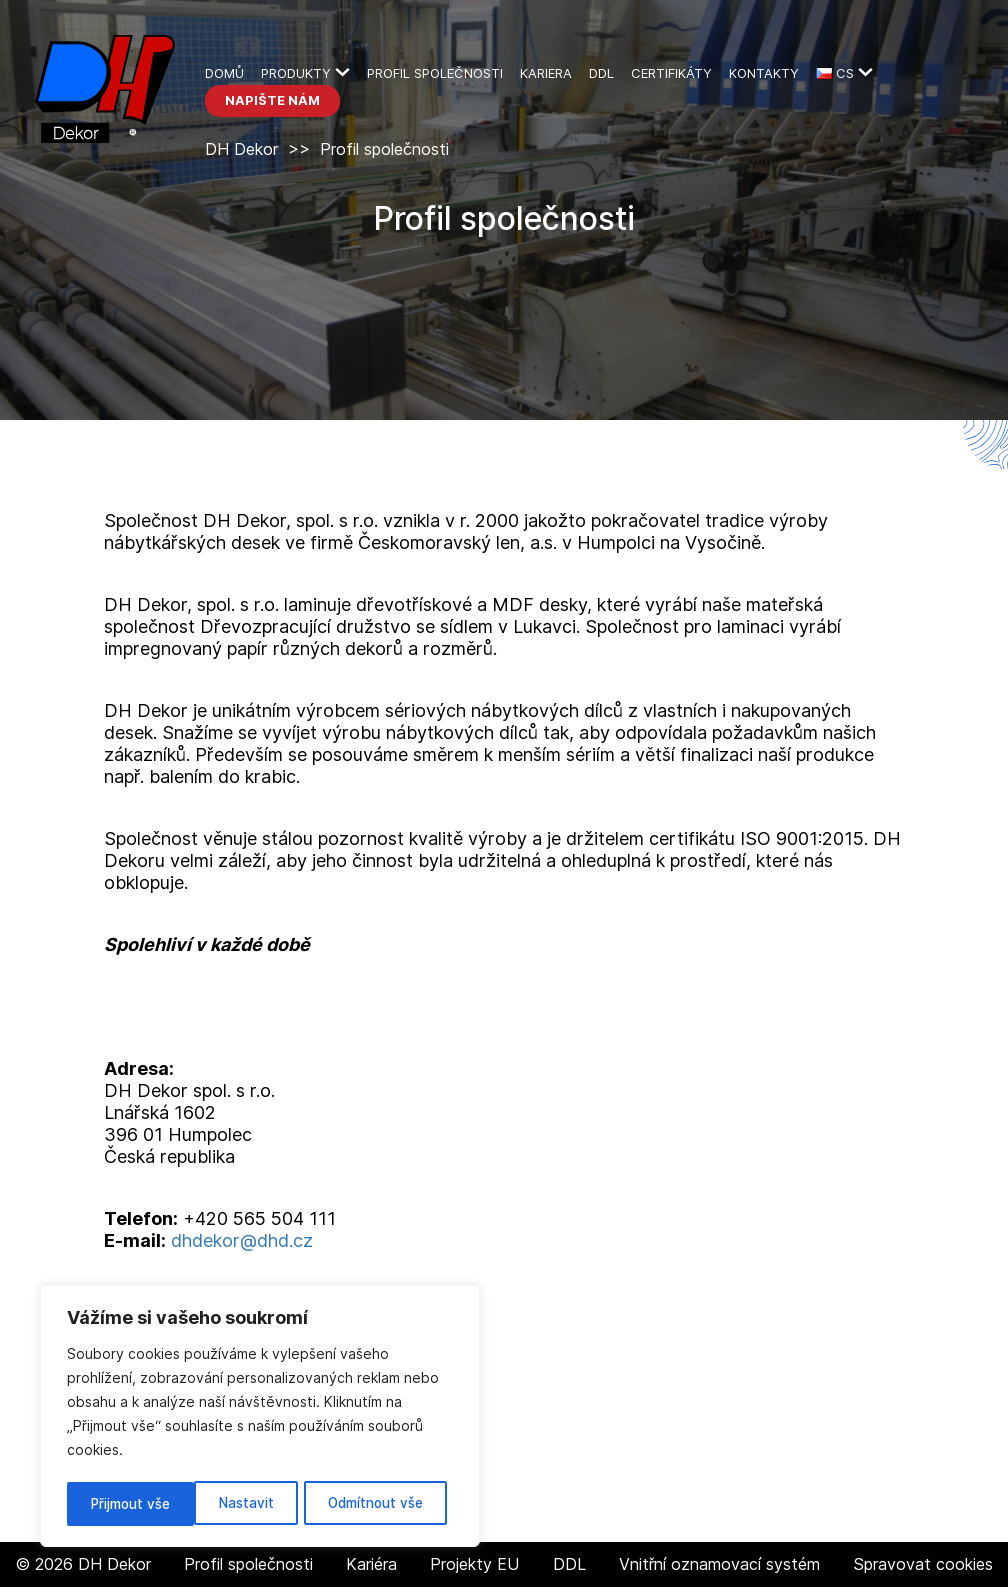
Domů (224, 73)
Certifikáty (671, 73)
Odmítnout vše (246, 1503)
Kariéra (371, 1564)
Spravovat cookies (923, 1564)
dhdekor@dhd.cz (242, 1240)
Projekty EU (474, 1564)
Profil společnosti (435, 73)
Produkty (296, 73)
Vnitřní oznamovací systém (719, 1564)
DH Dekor (241, 149)
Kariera (546, 73)
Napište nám (272, 100)
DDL (601, 73)
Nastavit (117, 1503)
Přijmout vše (389, 1503)
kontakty (764, 73)
